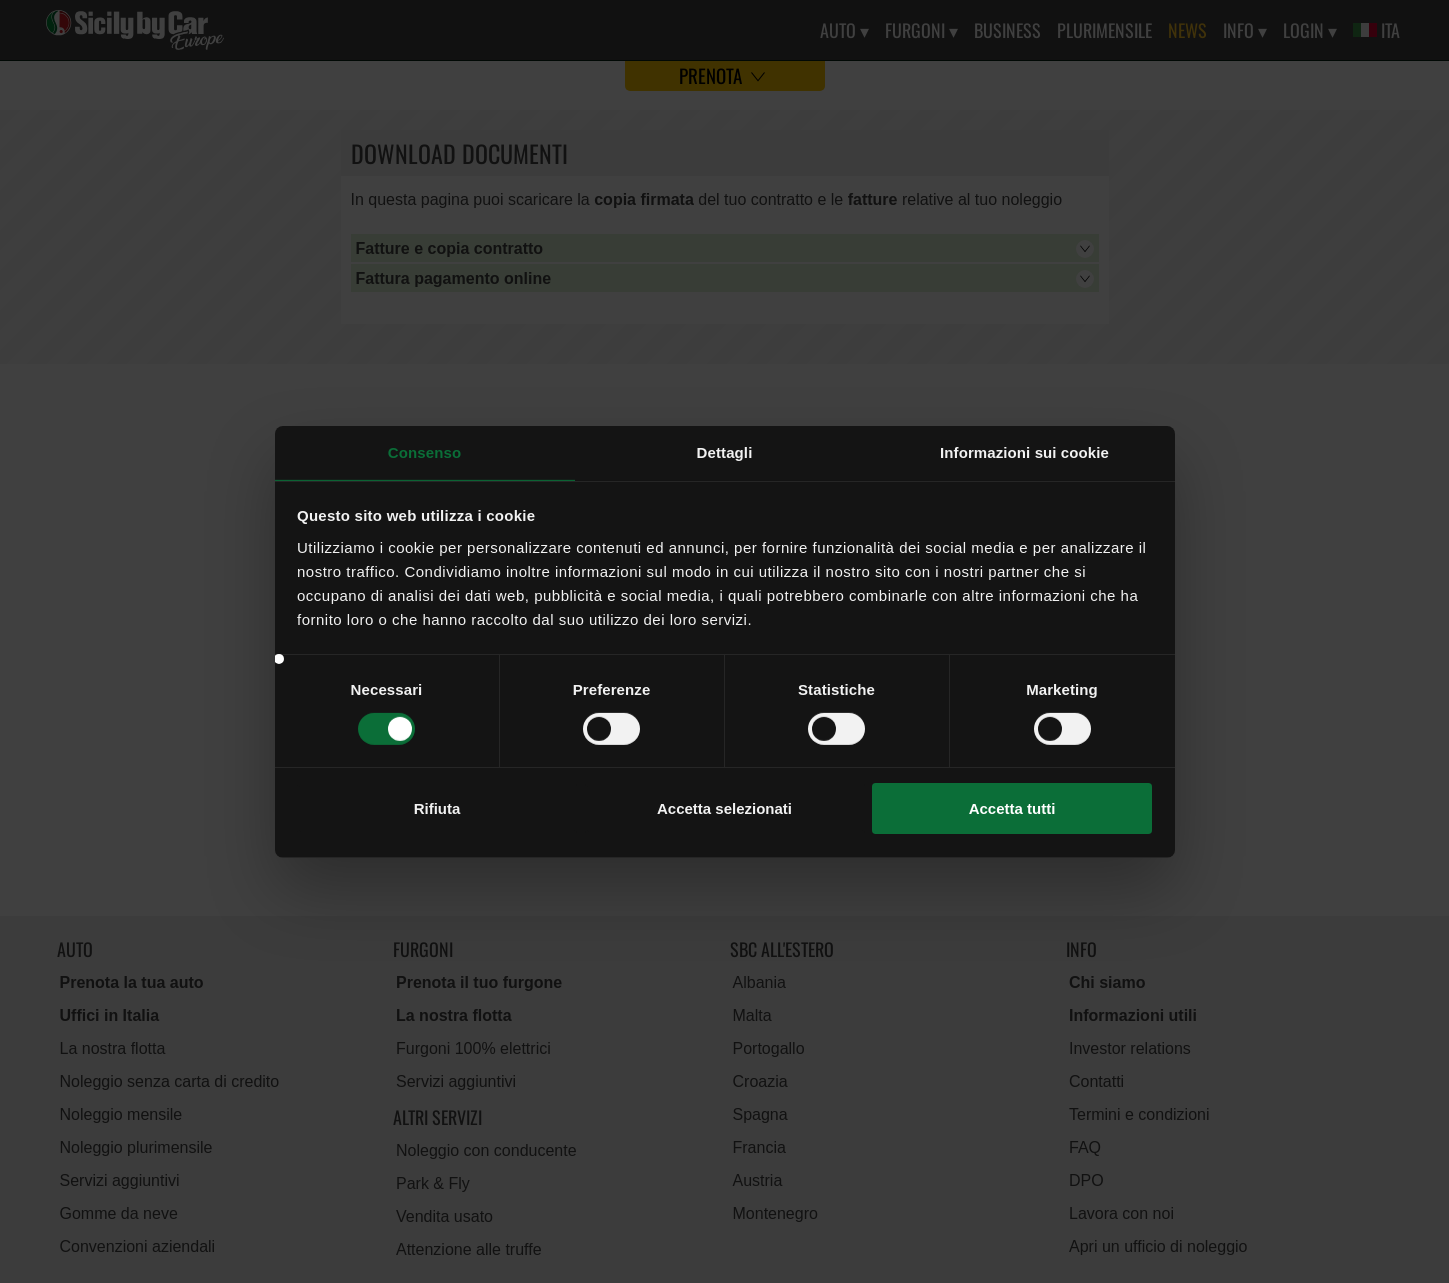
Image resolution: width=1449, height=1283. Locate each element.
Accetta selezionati (724, 808)
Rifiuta (437, 808)
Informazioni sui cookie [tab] (1024, 451)
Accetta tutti (1012, 808)
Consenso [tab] (424, 451)
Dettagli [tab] (725, 451)
